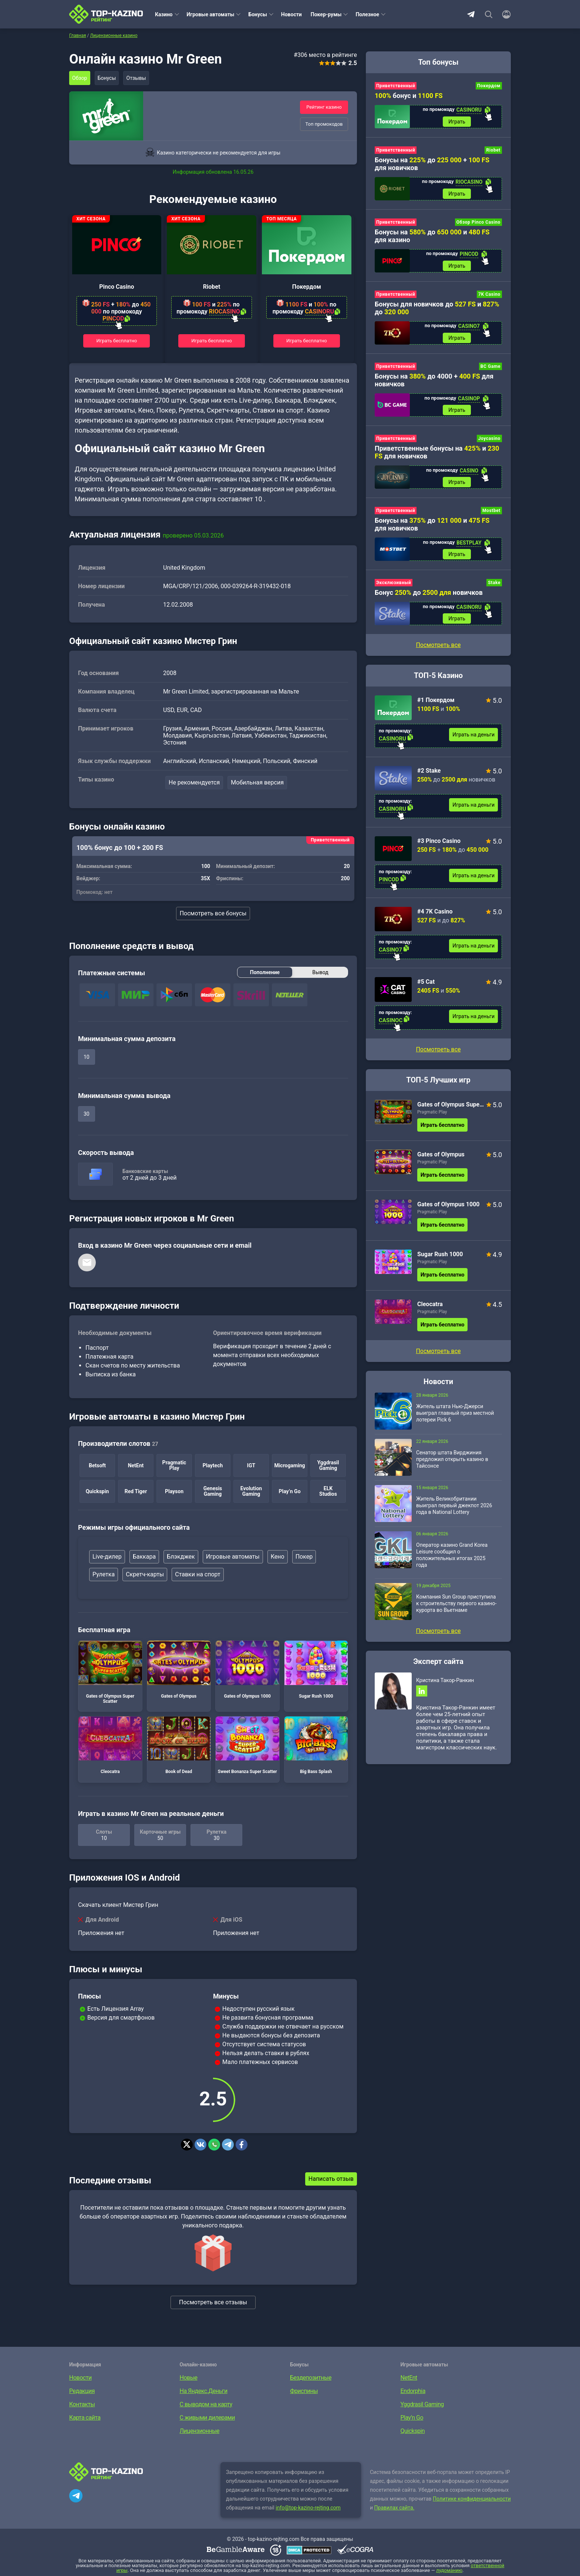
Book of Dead (179, 1746)
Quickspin (413, 2431)
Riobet (211, 286)
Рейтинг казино (324, 106)
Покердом (306, 286)
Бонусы (257, 14)
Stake (494, 591)
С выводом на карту (206, 2405)
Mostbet (491, 518)
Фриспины (304, 2391)
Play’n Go (412, 2418)
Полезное (367, 14)
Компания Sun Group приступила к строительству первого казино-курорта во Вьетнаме (456, 1613)
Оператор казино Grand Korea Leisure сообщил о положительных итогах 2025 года (452, 1565)
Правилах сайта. (394, 2508)
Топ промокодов (324, 124)
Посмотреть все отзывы (213, 2302)
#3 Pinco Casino (439, 851)
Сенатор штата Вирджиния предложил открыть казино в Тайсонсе (452, 1469)
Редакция (82, 2391)
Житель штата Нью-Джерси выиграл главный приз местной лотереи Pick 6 (455, 1423)
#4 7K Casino (434, 921)
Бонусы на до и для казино (432, 238)
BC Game (490, 371)
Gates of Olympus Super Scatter (110, 1673)
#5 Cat (426, 992)
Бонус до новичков (429, 602)
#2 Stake (429, 780)
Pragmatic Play (432, 1122)
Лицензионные (200, 2431)
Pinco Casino (116, 286)
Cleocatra (110, 1746)
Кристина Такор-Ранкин (445, 1691)
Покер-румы (326, 14)
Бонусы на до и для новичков (432, 532)
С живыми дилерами (207, 2418)
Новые (189, 2378)
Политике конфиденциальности (472, 2499)
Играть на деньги (473, 745)
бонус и (409, 95)
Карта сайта (85, 2418)
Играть (456, 122)
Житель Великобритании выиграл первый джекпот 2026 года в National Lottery (454, 1515)
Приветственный (395, 85)
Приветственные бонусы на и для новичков (437, 459)
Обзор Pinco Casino (478, 224)
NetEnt (409, 2378)
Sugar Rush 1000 (316, 1670)
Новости (291, 14)
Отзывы (141, 78)
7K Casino (489, 298)
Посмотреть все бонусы (213, 914)
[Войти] (504, 14)
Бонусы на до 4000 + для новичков (434, 385)
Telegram (470, 14)
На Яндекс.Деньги (203, 2391)
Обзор (80, 78)
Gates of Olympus (179, 1670)
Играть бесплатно (117, 340)
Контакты (82, 2405)
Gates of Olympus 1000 (247, 1670)
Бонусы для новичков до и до (437, 312)
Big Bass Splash (316, 1746)
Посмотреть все (438, 1059)
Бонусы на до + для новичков (432, 165)
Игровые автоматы (211, 14)
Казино (164, 14)
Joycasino (489, 445)
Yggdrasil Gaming (422, 2405)
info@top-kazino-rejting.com (308, 2508)
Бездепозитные (310, 2378)
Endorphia (413, 2391)
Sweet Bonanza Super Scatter (247, 1746)
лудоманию (449, 2571)
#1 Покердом (436, 710)
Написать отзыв (331, 2179)
